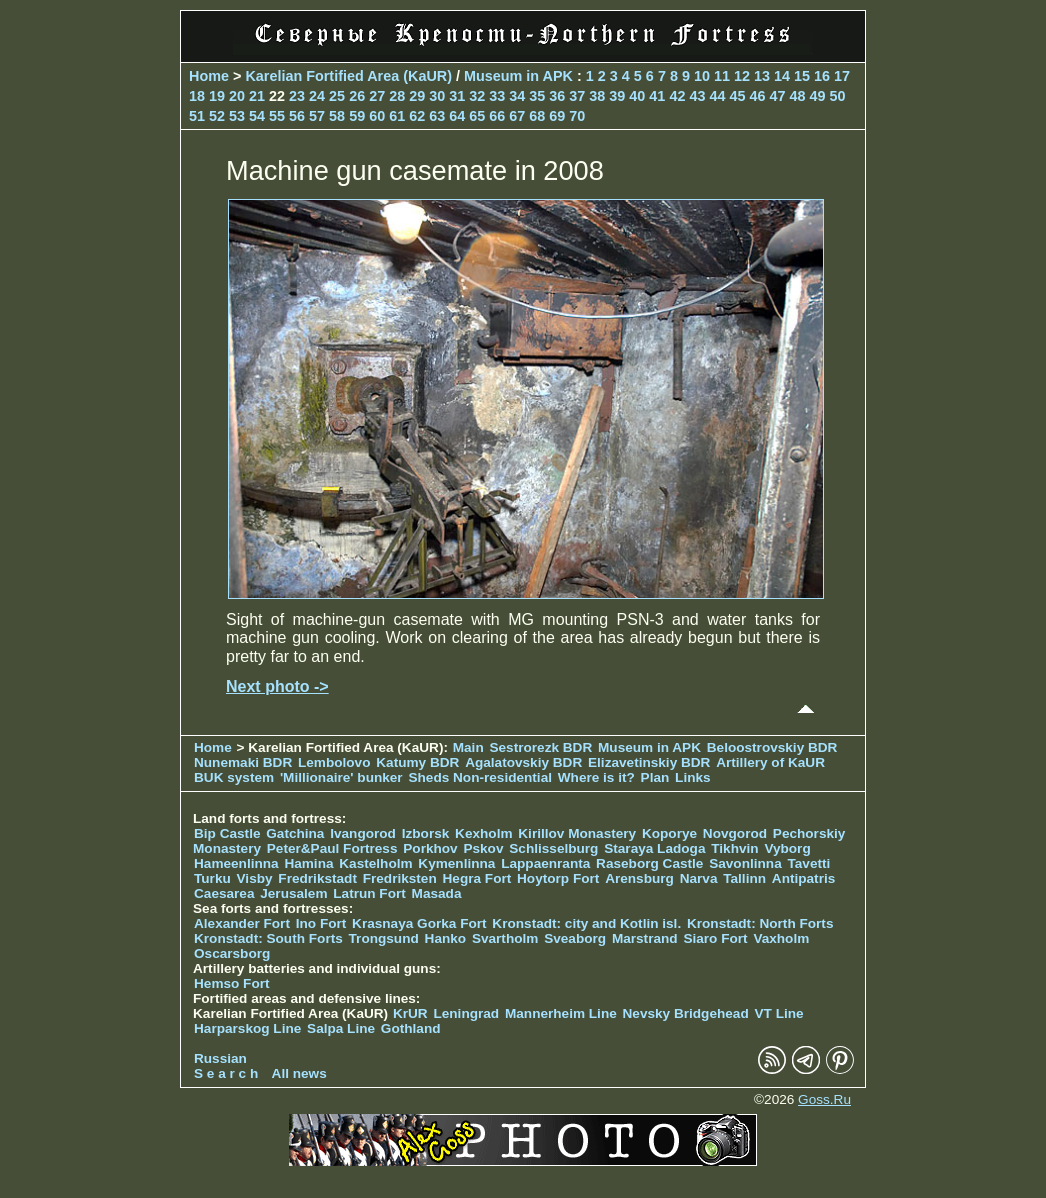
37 (577, 96)
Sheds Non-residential (481, 777)
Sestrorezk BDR (540, 747)
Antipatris (803, 878)
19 (217, 96)
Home (209, 76)
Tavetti (808, 863)
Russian (220, 1058)
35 (537, 96)
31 (457, 96)
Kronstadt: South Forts (268, 938)
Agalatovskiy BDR (523, 762)
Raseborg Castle (649, 863)
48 (797, 96)
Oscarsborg (232, 953)
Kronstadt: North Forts (760, 923)
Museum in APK (520, 76)
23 (297, 96)
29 (417, 96)
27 (377, 96)
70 (577, 116)
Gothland (411, 1028)
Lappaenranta (545, 863)
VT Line (779, 1013)
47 (777, 96)
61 (397, 116)
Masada (437, 893)
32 (477, 96)
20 (237, 96)
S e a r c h (226, 1073)
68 (537, 116)
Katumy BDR (417, 762)
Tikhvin (734, 848)
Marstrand (645, 938)
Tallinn (744, 878)
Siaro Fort (715, 938)
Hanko (446, 938)
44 (717, 96)
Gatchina (295, 833)
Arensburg (639, 878)
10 (702, 76)
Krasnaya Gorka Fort (419, 923)
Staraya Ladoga (654, 848)
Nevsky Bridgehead (686, 1013)
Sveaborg (575, 938)
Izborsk (426, 833)
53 (237, 116)
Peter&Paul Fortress (332, 848)
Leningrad (466, 1013)
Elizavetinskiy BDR (649, 762)
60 (377, 116)
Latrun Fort (369, 893)
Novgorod (735, 833)
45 (737, 96)
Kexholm (483, 833)
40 (637, 96)
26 (357, 96)
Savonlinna (745, 863)
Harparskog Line (247, 1028)
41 (657, 96)
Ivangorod (363, 833)
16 (822, 76)
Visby (255, 878)
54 (257, 116)
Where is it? (596, 777)
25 (337, 96)
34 (517, 96)
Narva (699, 878)
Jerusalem (293, 893)
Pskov (483, 848)
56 (297, 116)
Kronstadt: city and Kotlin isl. (586, 923)
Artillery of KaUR (770, 762)
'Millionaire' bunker (341, 777)
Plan (655, 777)
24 (317, 96)
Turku (212, 878)
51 (197, 116)
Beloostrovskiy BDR (772, 747)
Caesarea (224, 893)
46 (757, 96)
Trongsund (384, 938)
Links (693, 777)
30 (437, 96)
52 (217, 116)
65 (477, 116)
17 (842, 76)
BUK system (234, 777)
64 (457, 116)
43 (697, 96)
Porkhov (430, 848)
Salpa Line (341, 1028)
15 (802, 76)
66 (497, 116)
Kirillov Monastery (577, 833)
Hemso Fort (232, 983)
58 (337, 116)
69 (557, 116)
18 (197, 96)
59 (357, 116)
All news (299, 1073)
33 (497, 96)
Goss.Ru (824, 1099)
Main (468, 747)
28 (397, 96)
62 (417, 116)
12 (742, 76)
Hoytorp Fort (558, 878)
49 (817, 96)
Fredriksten (400, 878)
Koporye (669, 833)
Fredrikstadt (317, 878)
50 (838, 96)
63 (437, 116)
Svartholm (505, 938)
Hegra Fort (477, 878)
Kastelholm (375, 863)
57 (317, 116)
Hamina (308, 863)
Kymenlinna (456, 863)
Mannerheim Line (561, 1013)
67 (517, 116)
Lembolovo (334, 762)
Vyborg (787, 848)
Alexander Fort (242, 923)
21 (257, 96)
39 (617, 96)
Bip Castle (227, 833)
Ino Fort (321, 923)
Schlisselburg (553, 848)
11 (722, 76)
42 (677, 96)
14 (782, 76)
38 (597, 96)
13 (762, 76)
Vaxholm (781, 938)
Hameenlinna (236, 863)
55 (277, 116)
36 (557, 96)
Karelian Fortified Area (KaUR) (348, 76)
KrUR (410, 1013)
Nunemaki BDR (243, 762)
